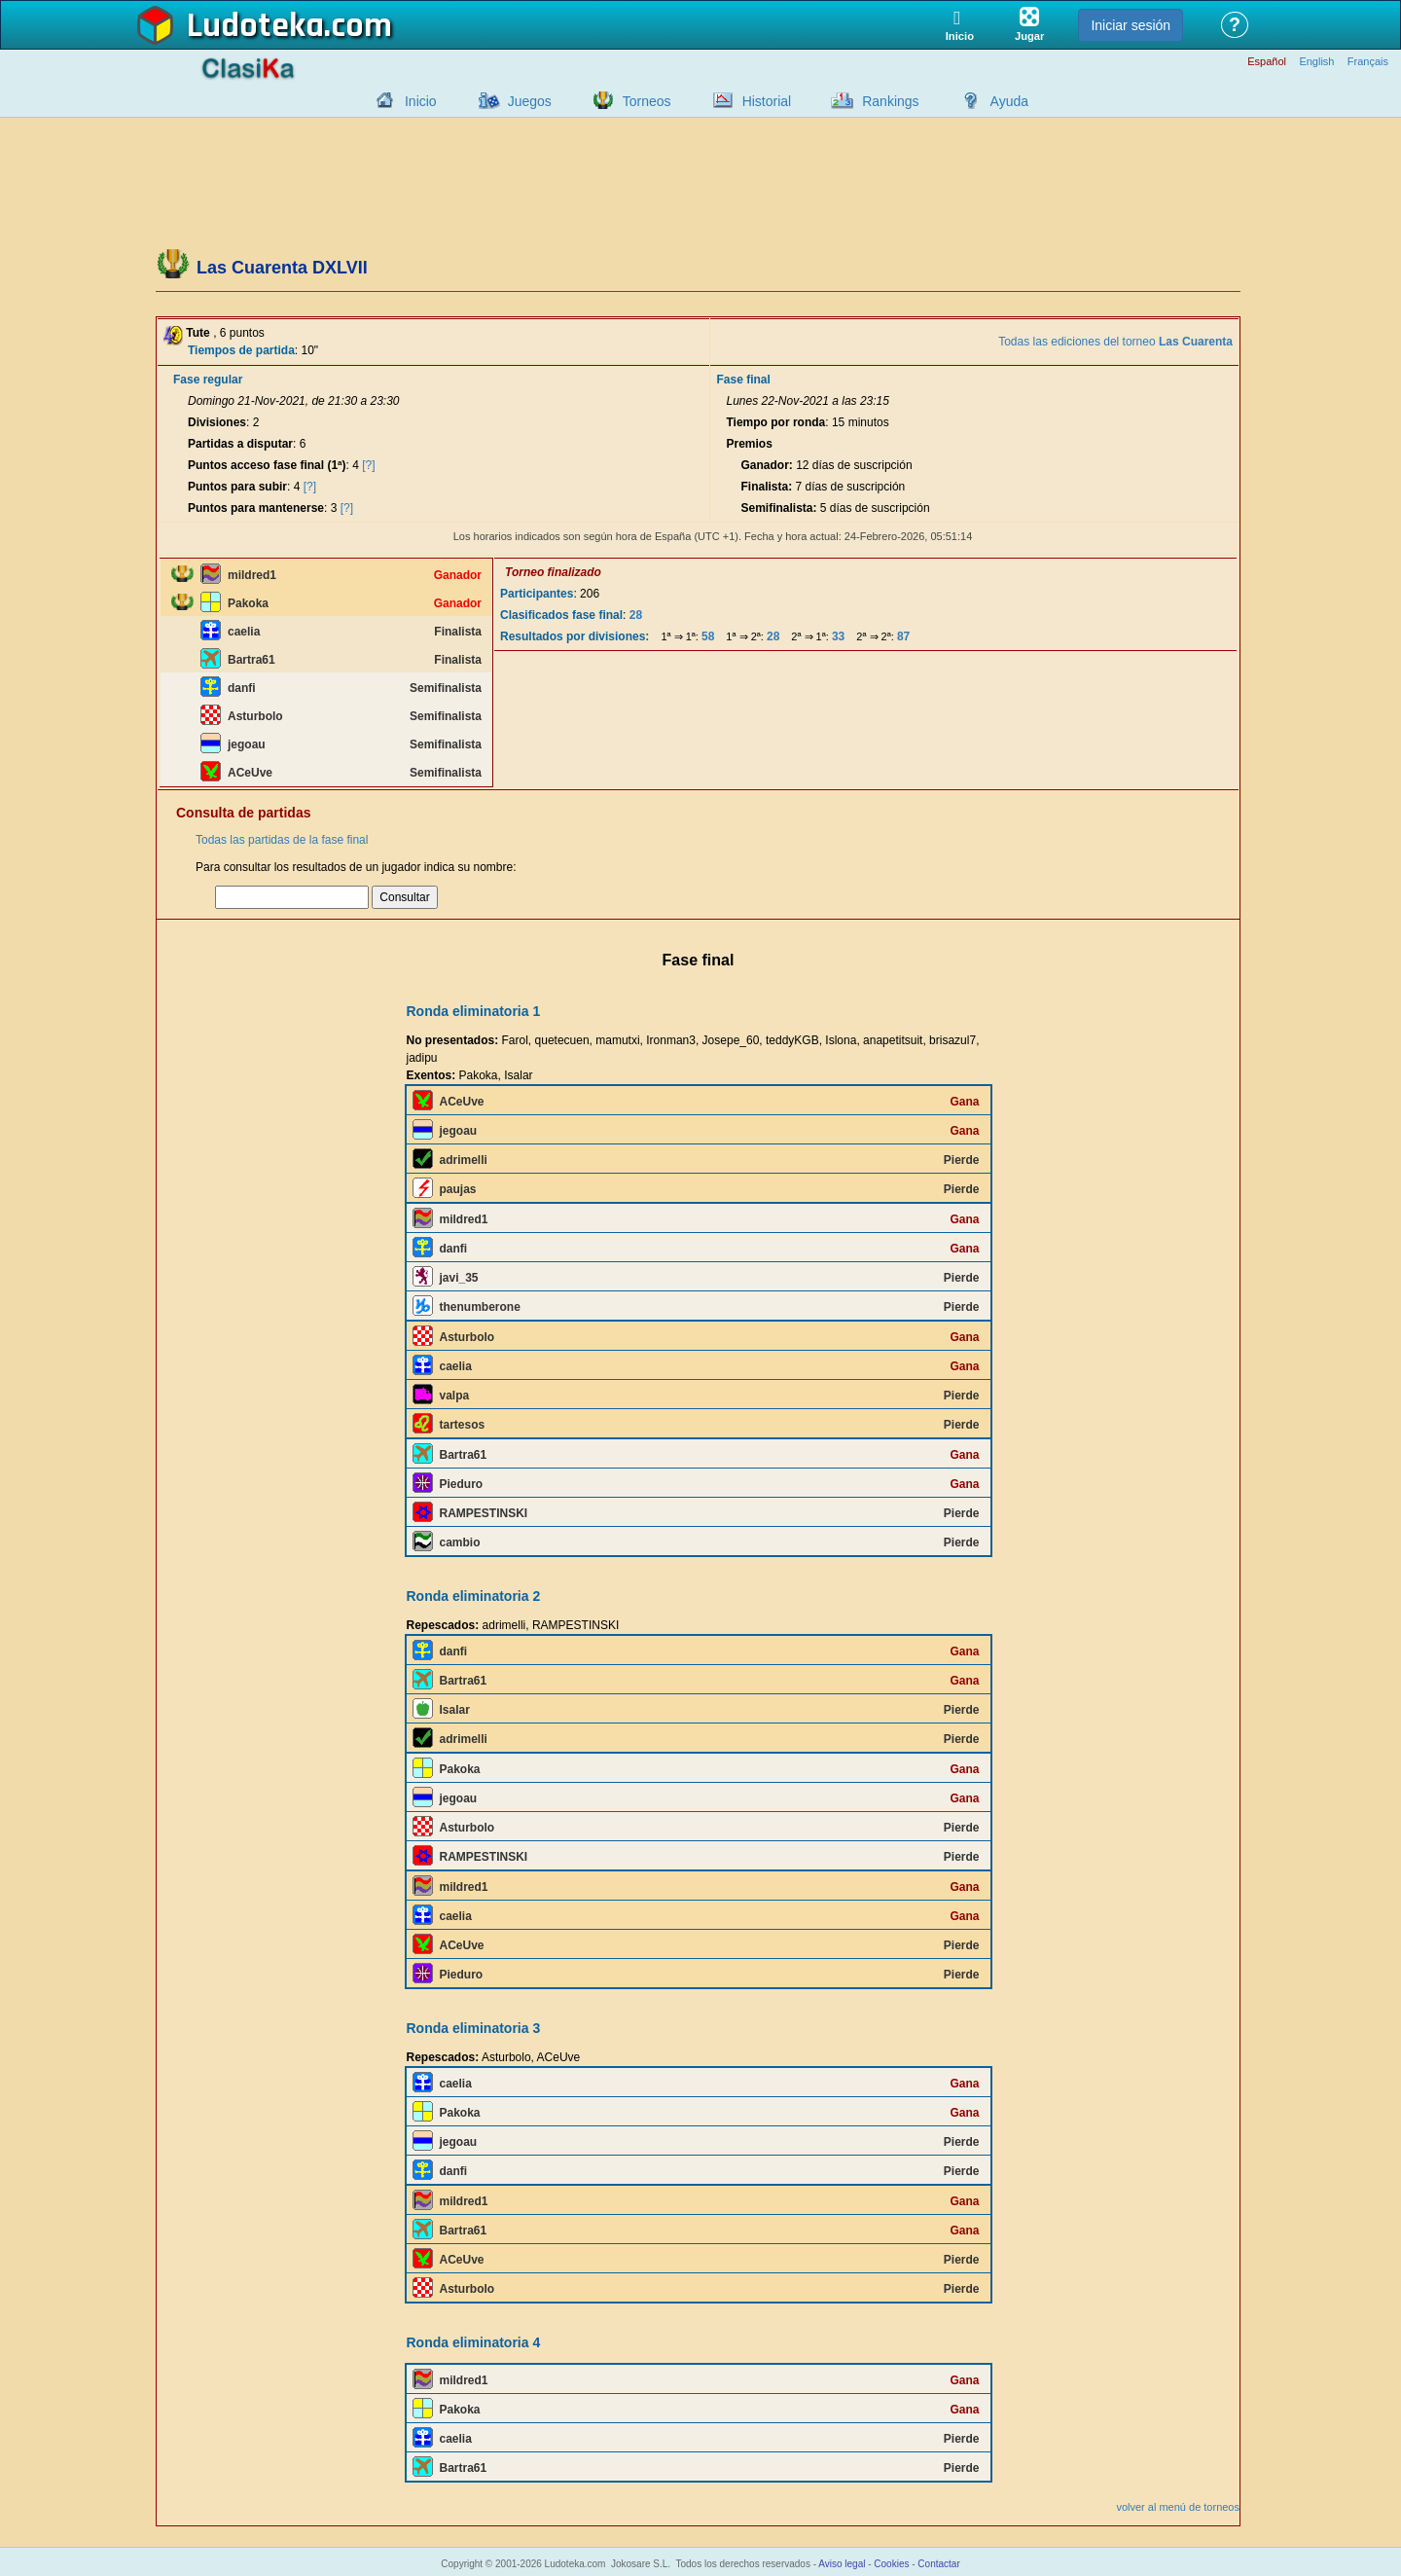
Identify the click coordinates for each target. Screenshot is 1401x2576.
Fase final (743, 379)
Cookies (891, 2563)
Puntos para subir (237, 486)
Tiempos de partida (241, 350)
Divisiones (217, 422)
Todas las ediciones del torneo (1115, 341)
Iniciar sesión (1130, 25)
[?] (368, 465)
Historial (767, 101)
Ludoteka (255, 26)
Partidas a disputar (240, 444)
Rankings (890, 101)
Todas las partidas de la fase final (282, 840)
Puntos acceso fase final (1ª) (267, 465)
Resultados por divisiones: (574, 636)
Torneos (647, 101)
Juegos (530, 101)
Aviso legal (841, 2563)
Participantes (536, 593)
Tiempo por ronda (775, 422)
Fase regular (207, 379)
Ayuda (1009, 101)
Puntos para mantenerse (256, 508)
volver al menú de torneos (1177, 2507)
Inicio (421, 101)
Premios (749, 444)
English (1316, 61)
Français (1367, 61)
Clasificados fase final (561, 615)
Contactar (938, 2563)
